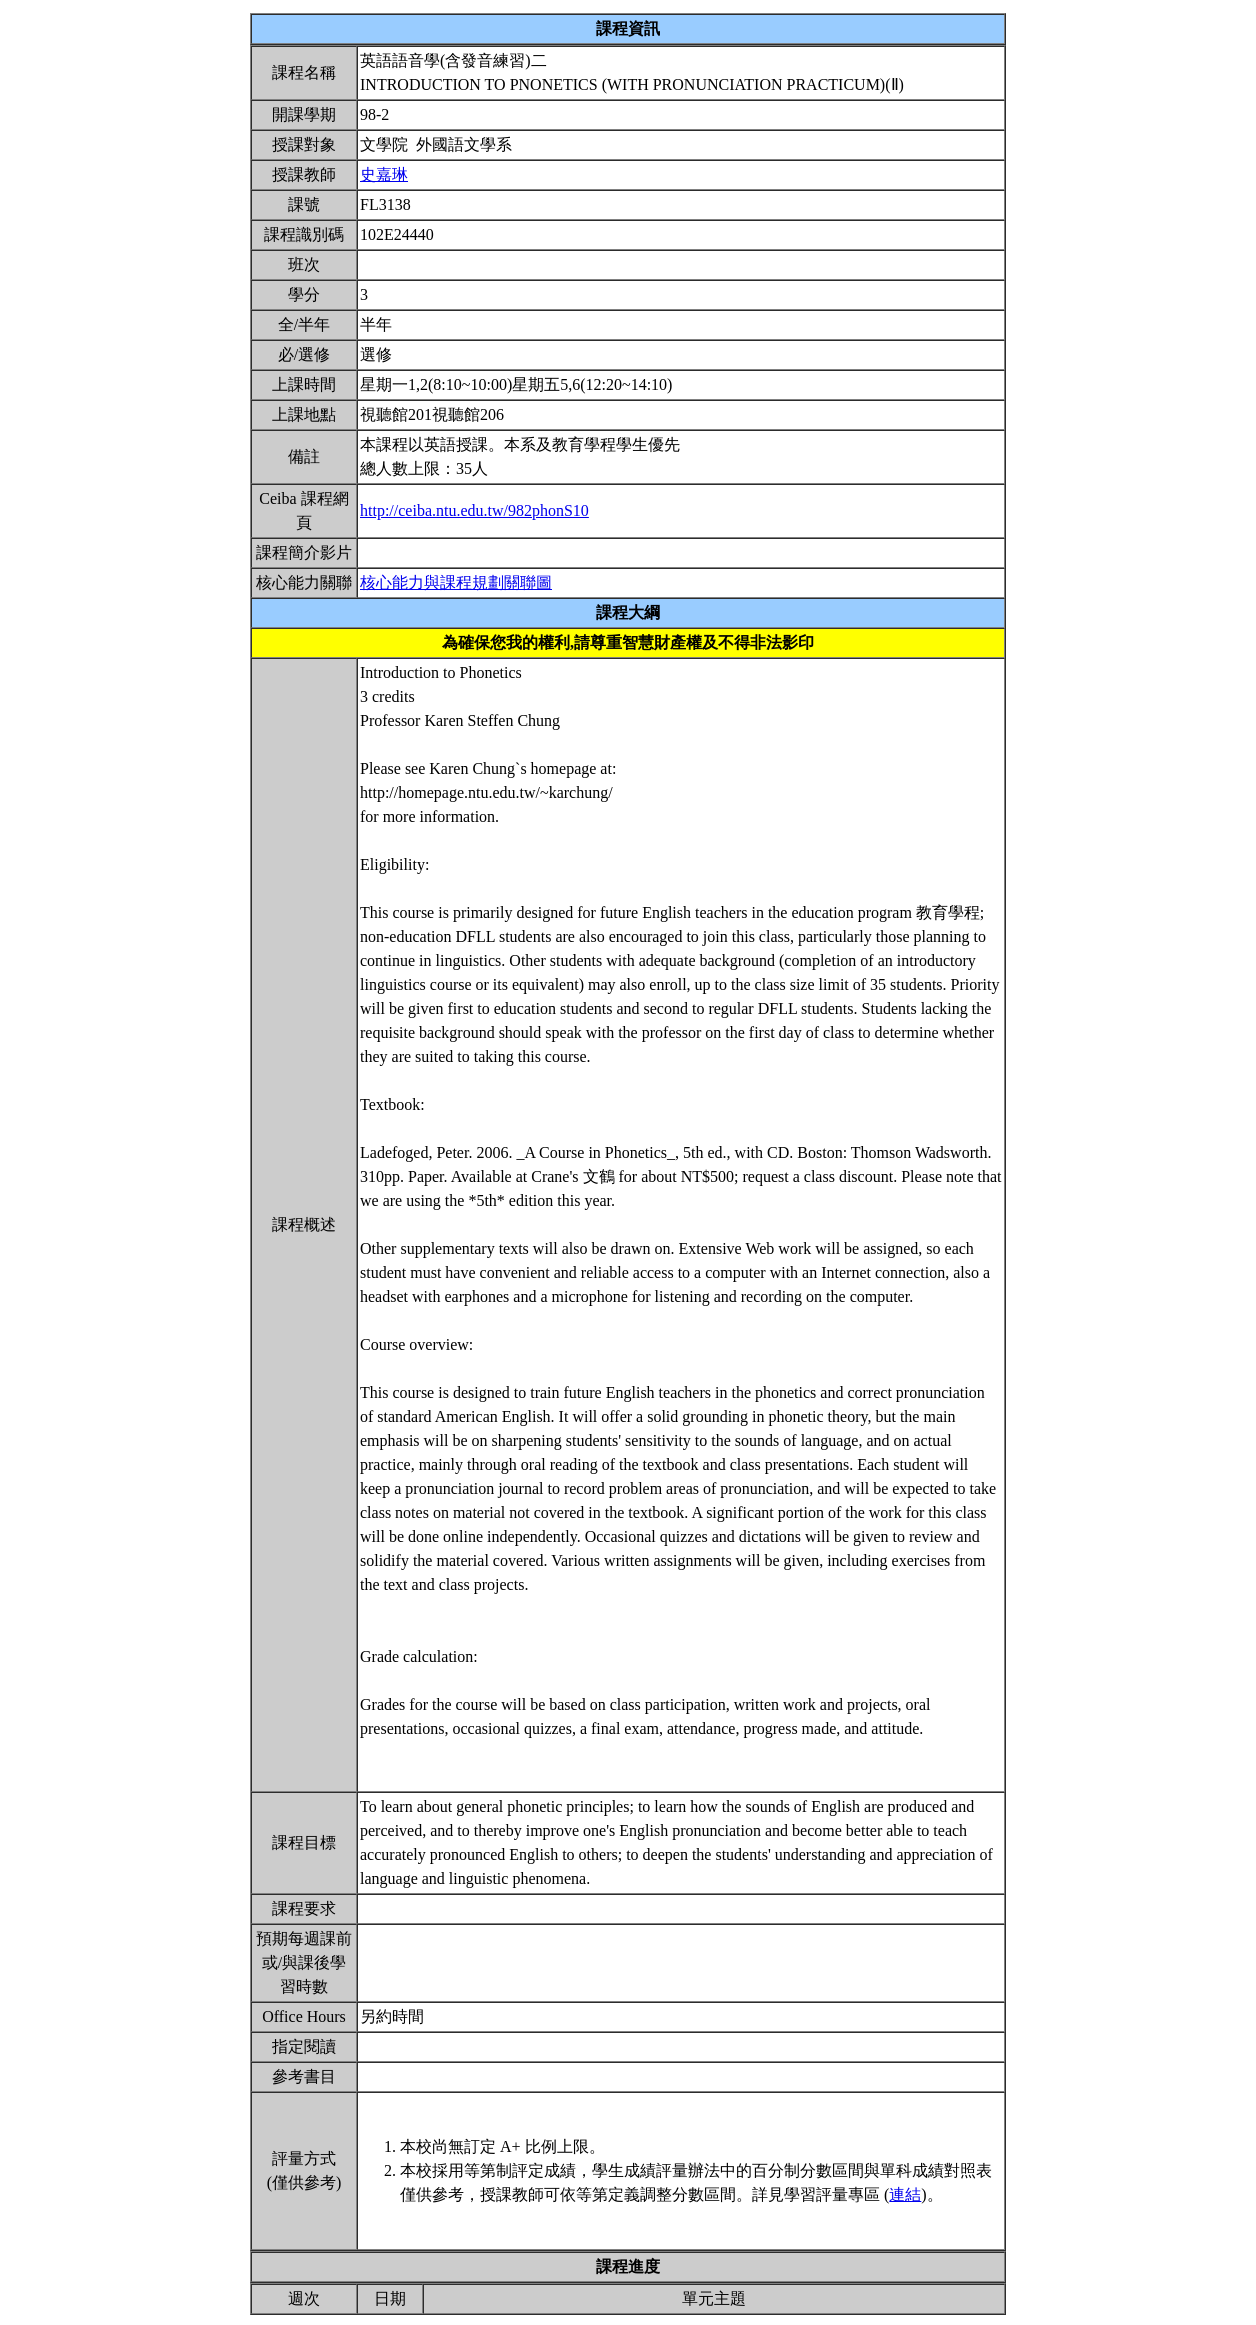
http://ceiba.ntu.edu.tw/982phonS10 (474, 510)
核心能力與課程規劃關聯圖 (456, 582)
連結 (905, 2194)
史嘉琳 (384, 174)
